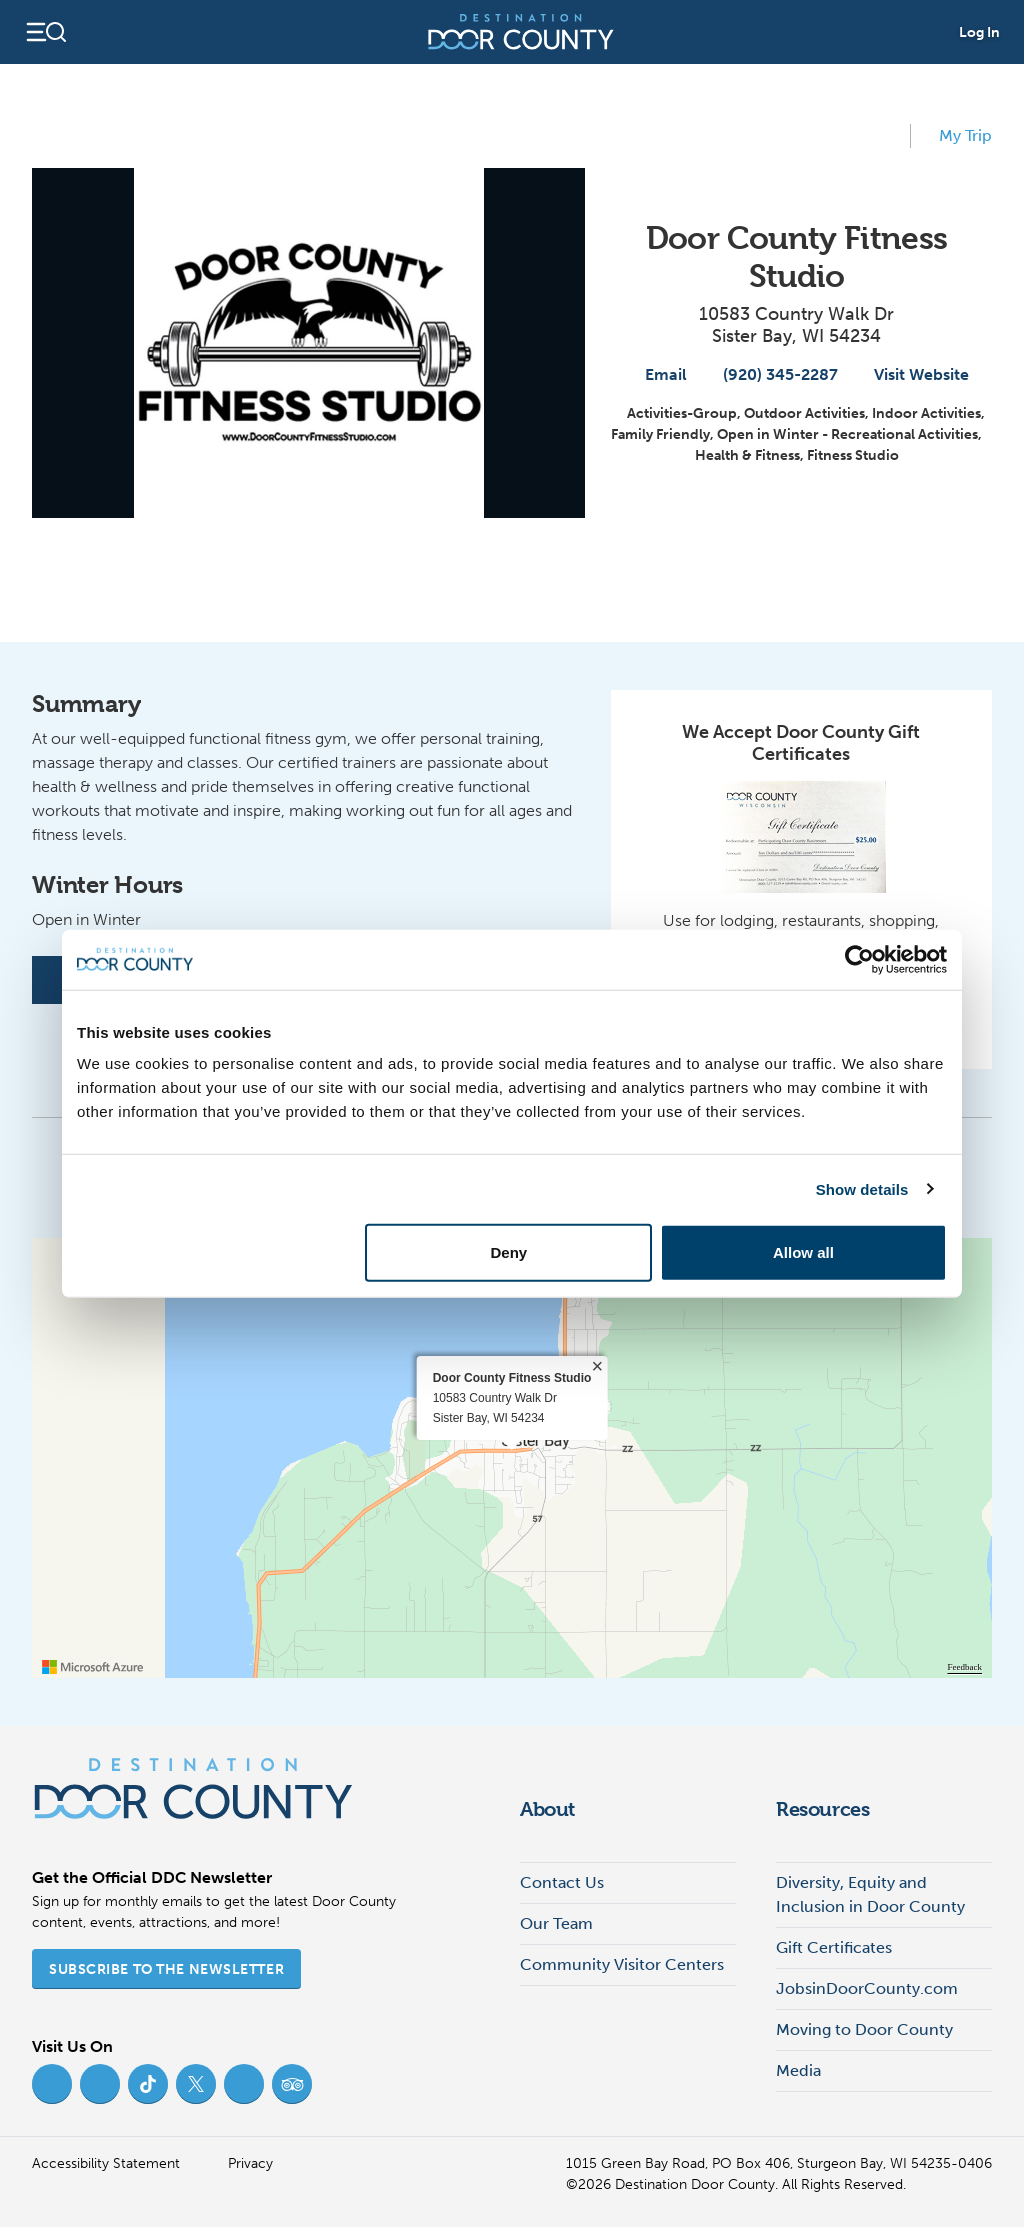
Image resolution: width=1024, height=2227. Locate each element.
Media (798, 2070)
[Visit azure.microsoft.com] (93, 1667)
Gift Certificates (834, 1947)
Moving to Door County (864, 2029)
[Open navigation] (45, 32)
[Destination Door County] (521, 32)
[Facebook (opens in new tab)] (52, 2084)
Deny (509, 1252)
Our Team (556, 1923)
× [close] (597, 1366)
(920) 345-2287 (770, 374)
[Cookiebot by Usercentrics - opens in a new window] (859, 959)
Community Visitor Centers (622, 1964)
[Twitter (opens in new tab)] (196, 2084)
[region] (512, 1458)
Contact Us (562, 1882)
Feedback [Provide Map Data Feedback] (965, 1667)
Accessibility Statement (106, 2163)
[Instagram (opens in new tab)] (100, 2084)
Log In (979, 32)
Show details (862, 1188)
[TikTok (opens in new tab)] (148, 2084)
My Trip (955, 134)
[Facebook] (56, 980)
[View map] (569, 564)
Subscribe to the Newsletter (166, 1969)
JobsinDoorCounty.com (867, 1988)
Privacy (250, 2163)
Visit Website (911, 374)
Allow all (803, 1252)
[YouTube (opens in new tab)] (244, 2084)
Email (656, 374)
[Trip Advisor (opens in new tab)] (292, 2084)
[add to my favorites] (886, 136)
